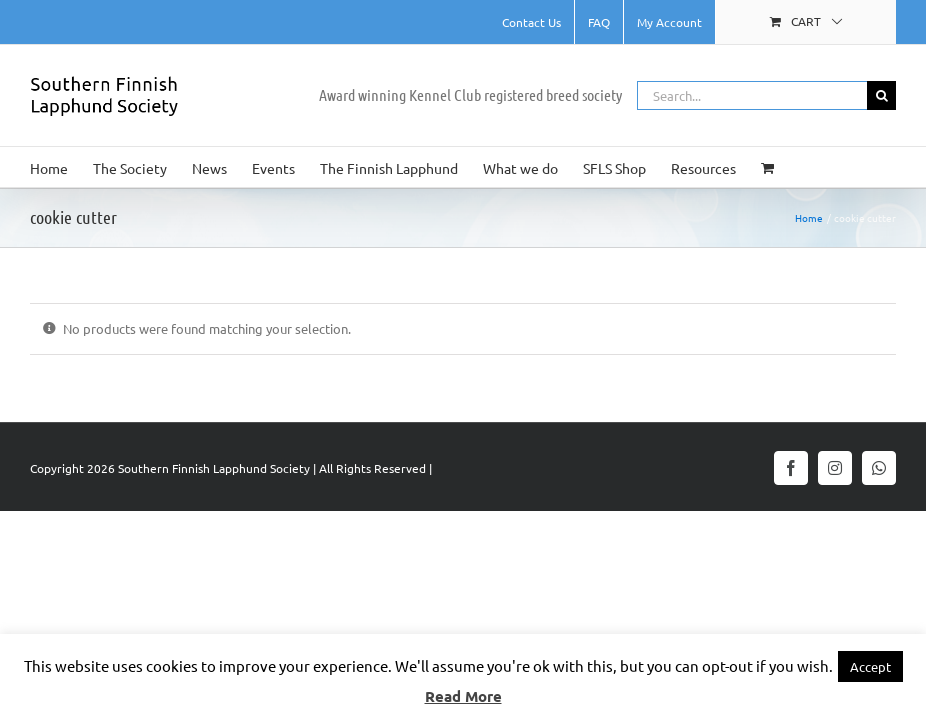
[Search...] (752, 95)
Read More (463, 696)
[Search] (881, 95)
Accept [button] (870, 666)
